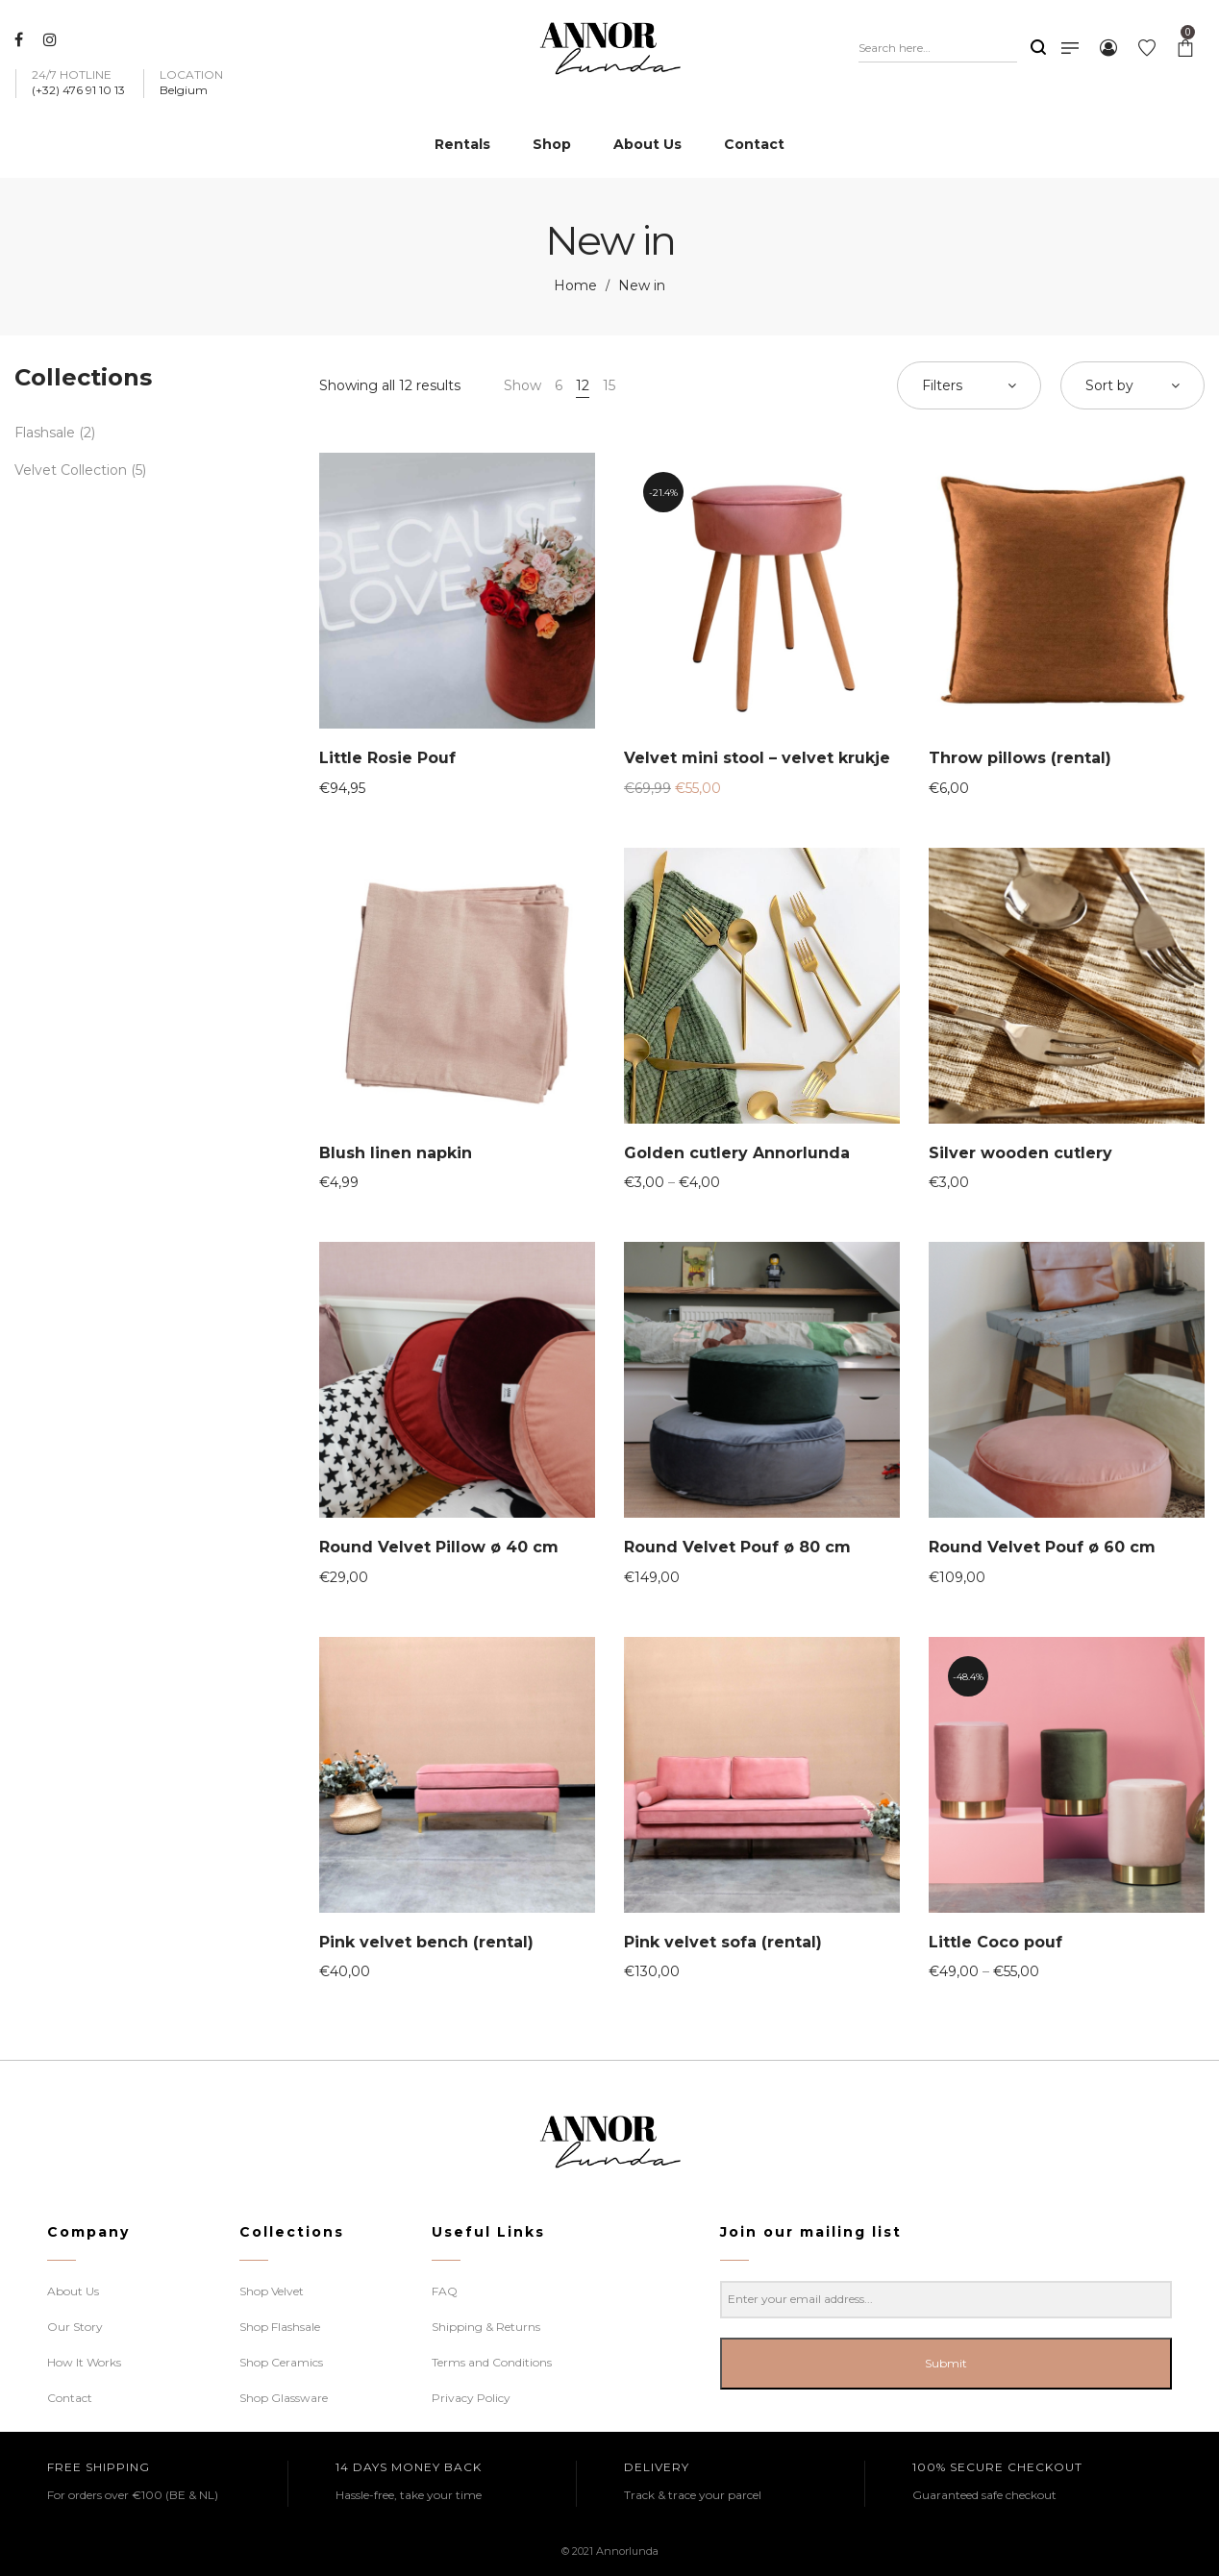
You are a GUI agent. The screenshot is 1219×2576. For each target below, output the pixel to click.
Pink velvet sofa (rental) (723, 1942)
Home (575, 285)
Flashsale (44, 432)
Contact (69, 2397)
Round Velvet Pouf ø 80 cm (737, 1547)
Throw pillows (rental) (1020, 758)
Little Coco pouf (995, 1942)
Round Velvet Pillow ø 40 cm (439, 1547)
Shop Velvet (271, 2291)
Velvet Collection (70, 470)
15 (609, 385)
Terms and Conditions (492, 2362)
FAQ (445, 2291)
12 (582, 385)
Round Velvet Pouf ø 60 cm (1042, 1547)
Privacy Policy (471, 2397)
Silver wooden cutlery (1020, 1153)
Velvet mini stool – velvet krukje (757, 758)
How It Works (84, 2362)
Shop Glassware (283, 2397)
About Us (73, 2291)
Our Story (75, 2326)
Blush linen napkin (395, 1153)
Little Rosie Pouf (387, 758)
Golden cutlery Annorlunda (737, 1153)
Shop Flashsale (279, 2326)
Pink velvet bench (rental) (426, 1942)
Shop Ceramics (281, 2362)
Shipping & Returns (486, 2326)
